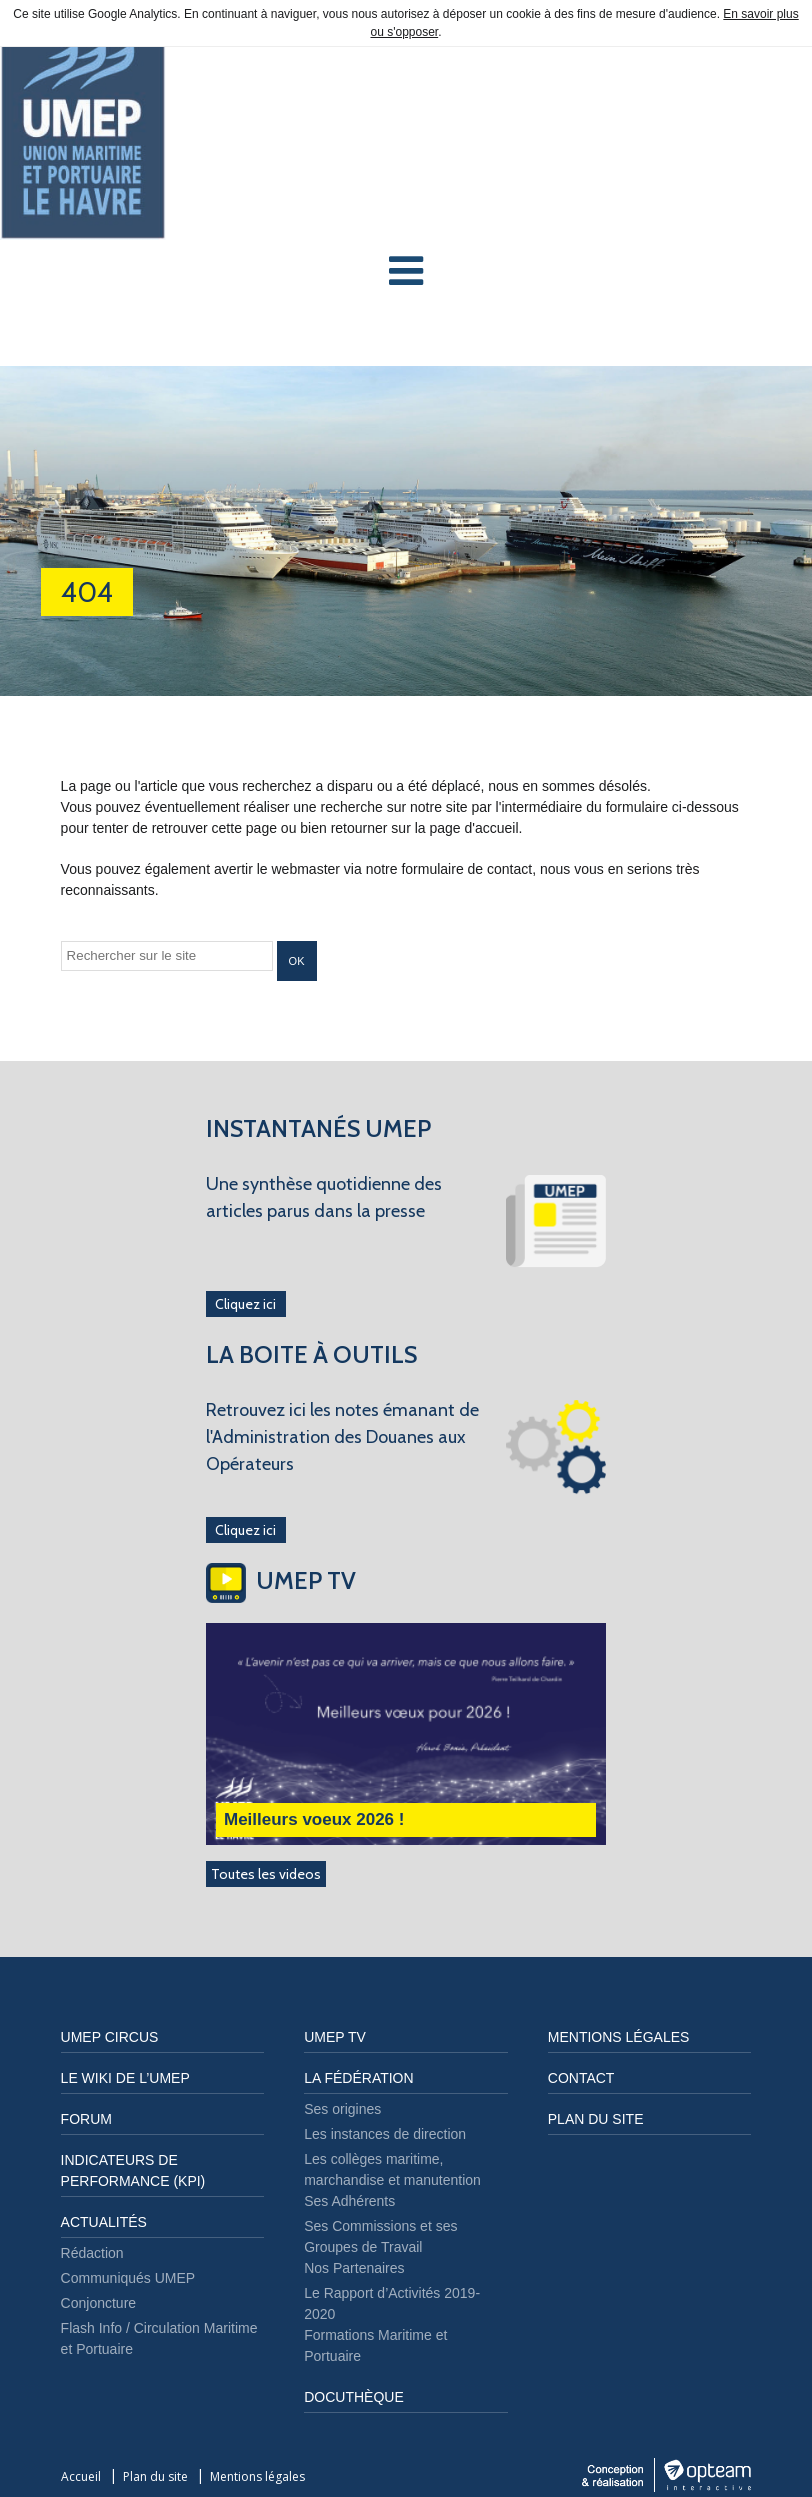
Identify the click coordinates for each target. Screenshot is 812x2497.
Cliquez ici (245, 1304)
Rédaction (92, 2253)
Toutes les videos (266, 1874)
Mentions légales (619, 2037)
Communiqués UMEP (128, 2278)
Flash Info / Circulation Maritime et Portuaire (159, 2338)
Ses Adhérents (349, 2201)
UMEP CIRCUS (110, 2037)
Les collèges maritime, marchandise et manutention (392, 2169)
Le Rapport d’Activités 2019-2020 (392, 2303)
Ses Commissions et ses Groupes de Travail (380, 2236)
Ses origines (342, 2109)
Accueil (81, 2476)
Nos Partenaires (354, 2268)
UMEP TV (335, 2037)
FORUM (86, 2119)
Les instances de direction (385, 2134)
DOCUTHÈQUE (354, 2397)
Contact (581, 2078)
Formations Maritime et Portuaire (375, 2345)
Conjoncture (99, 2303)
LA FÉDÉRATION (358, 2078)
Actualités (104, 2222)
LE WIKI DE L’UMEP (125, 2078)
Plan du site (596, 2119)
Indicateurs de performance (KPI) (133, 2170)
